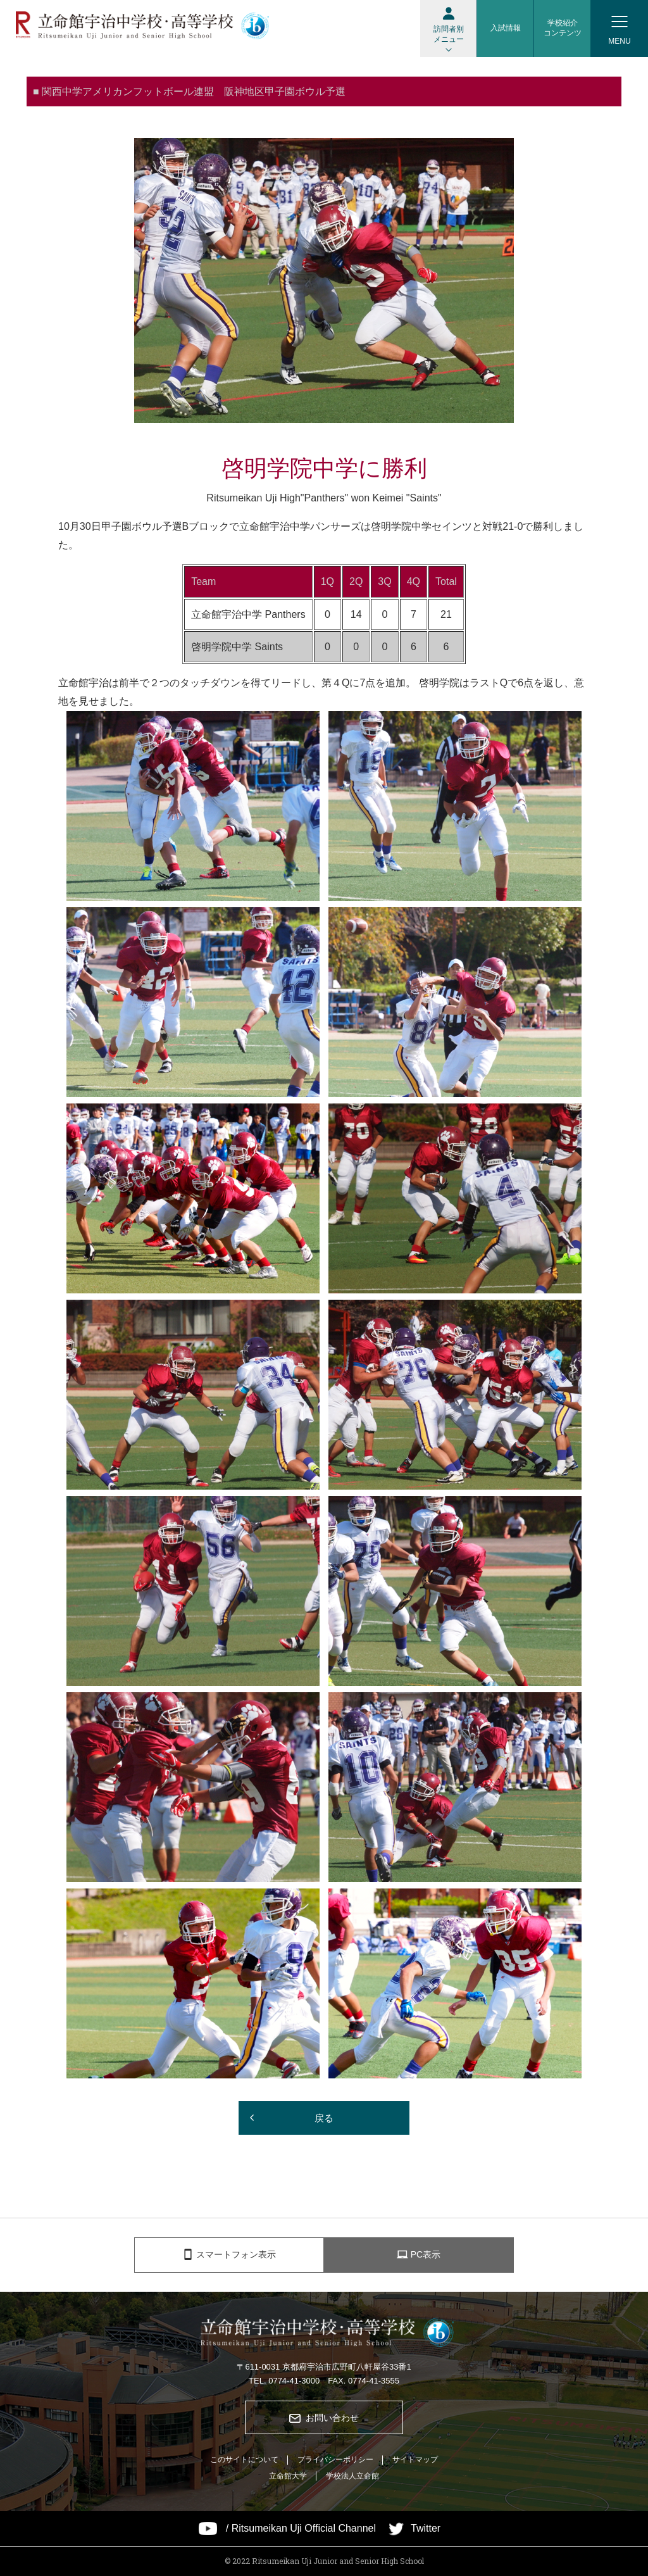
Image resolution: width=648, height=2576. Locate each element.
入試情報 (505, 27)
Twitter (425, 2528)
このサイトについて (244, 2459)
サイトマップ (415, 2459)
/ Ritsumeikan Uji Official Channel (301, 2528)
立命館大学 (288, 2476)
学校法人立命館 (352, 2476)
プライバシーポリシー (335, 2459)
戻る (324, 2118)
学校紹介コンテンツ (563, 27)
